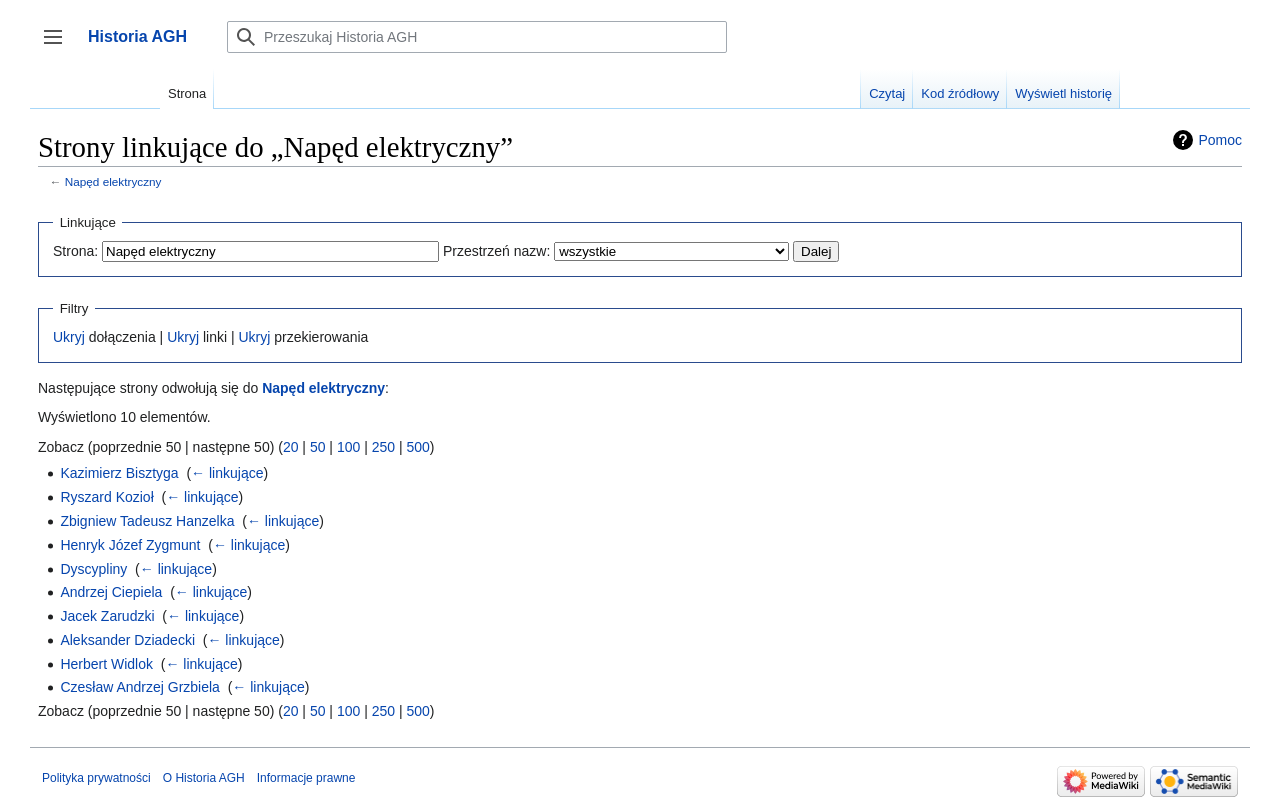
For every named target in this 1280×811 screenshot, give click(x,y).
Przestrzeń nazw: (496, 251)
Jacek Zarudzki (107, 616)
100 (348, 447)
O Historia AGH (204, 778)
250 (383, 447)
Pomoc (1220, 140)
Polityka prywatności (96, 778)
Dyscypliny (93, 569)
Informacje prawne (306, 778)
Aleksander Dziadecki (127, 640)
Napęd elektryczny (113, 181)
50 (318, 447)
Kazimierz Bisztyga (119, 473)
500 (417, 447)
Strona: (75, 251)
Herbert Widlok (106, 664)
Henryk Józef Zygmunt (130, 545)
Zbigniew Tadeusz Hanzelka (147, 521)
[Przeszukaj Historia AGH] (477, 37)
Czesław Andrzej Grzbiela (140, 687)
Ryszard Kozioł (106, 497)
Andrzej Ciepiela (111, 592)
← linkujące (227, 473)
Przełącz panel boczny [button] (59, 46)
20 (291, 447)
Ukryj (69, 337)
